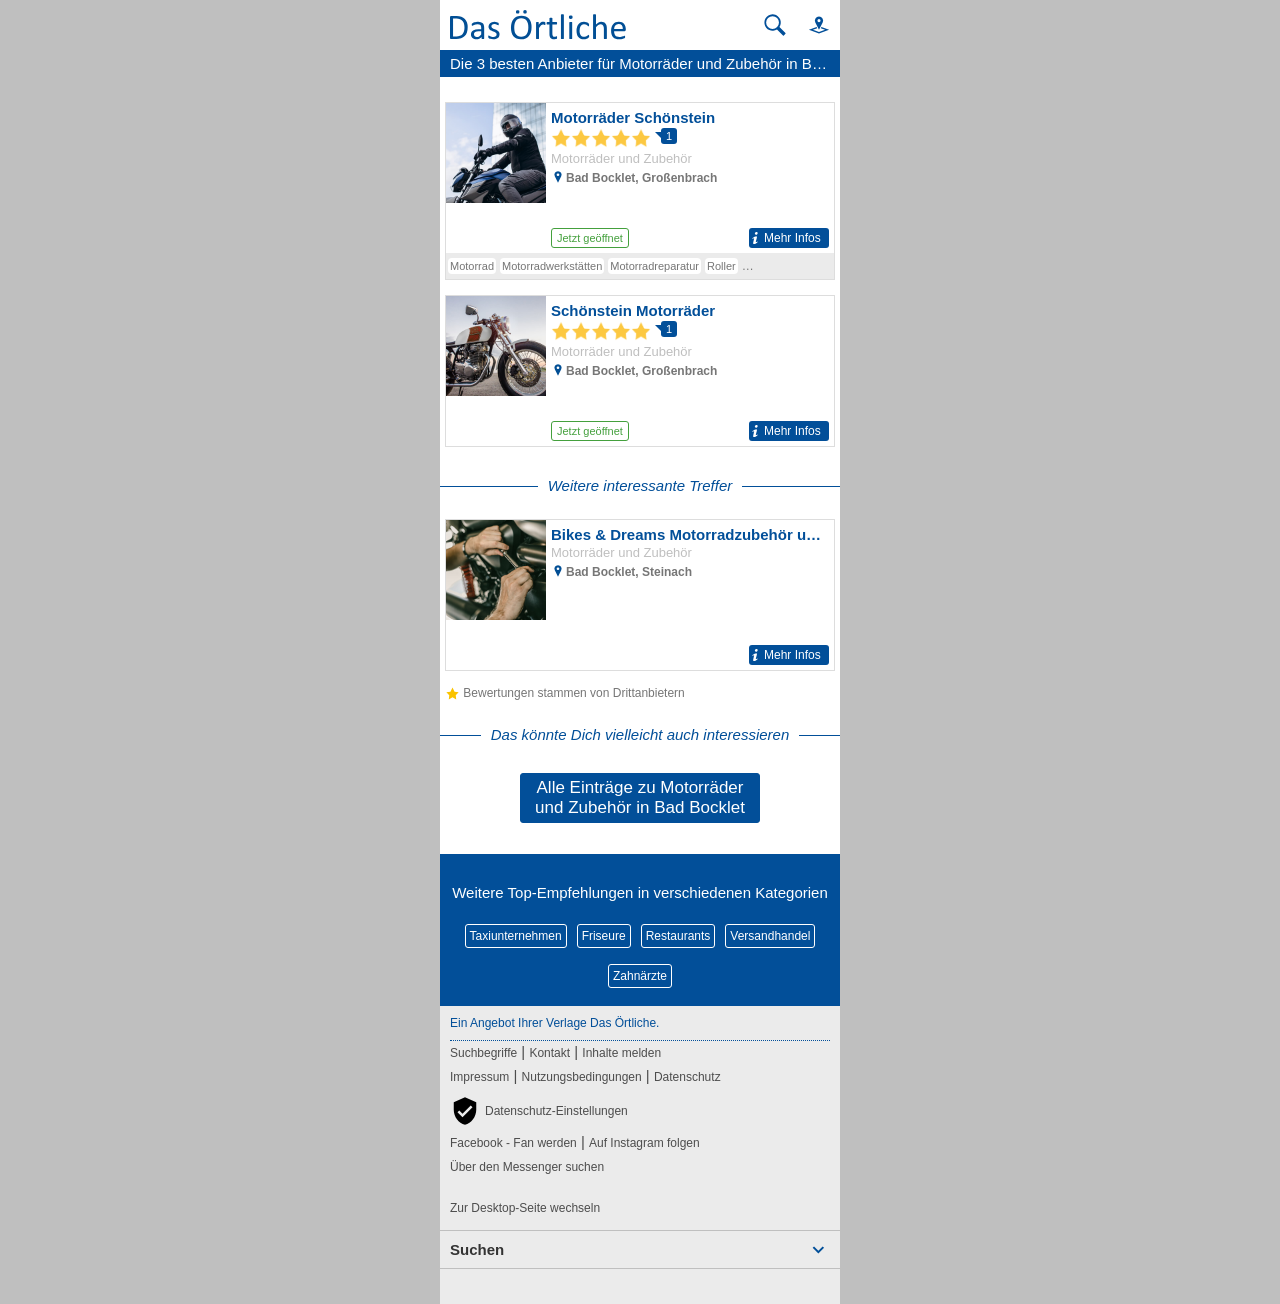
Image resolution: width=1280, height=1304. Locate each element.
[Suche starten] (775, 25)
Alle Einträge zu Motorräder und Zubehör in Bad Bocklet (640, 797)
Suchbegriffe (483, 1053)
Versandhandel (770, 936)
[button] (810, 24)
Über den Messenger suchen (527, 1167)
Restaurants (678, 936)
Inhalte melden (621, 1053)
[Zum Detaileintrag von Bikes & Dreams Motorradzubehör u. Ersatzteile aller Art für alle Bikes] (640, 595)
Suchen (477, 1249)
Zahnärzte (640, 976)
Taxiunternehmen (516, 936)
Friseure (604, 936)
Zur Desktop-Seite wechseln (525, 1208)
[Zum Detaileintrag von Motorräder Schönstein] (640, 178)
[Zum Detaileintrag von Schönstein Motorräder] (640, 371)
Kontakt (549, 1053)
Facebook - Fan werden (513, 1143)
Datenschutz (687, 1077)
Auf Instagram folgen (644, 1143)
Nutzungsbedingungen (582, 1077)
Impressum (479, 1077)
